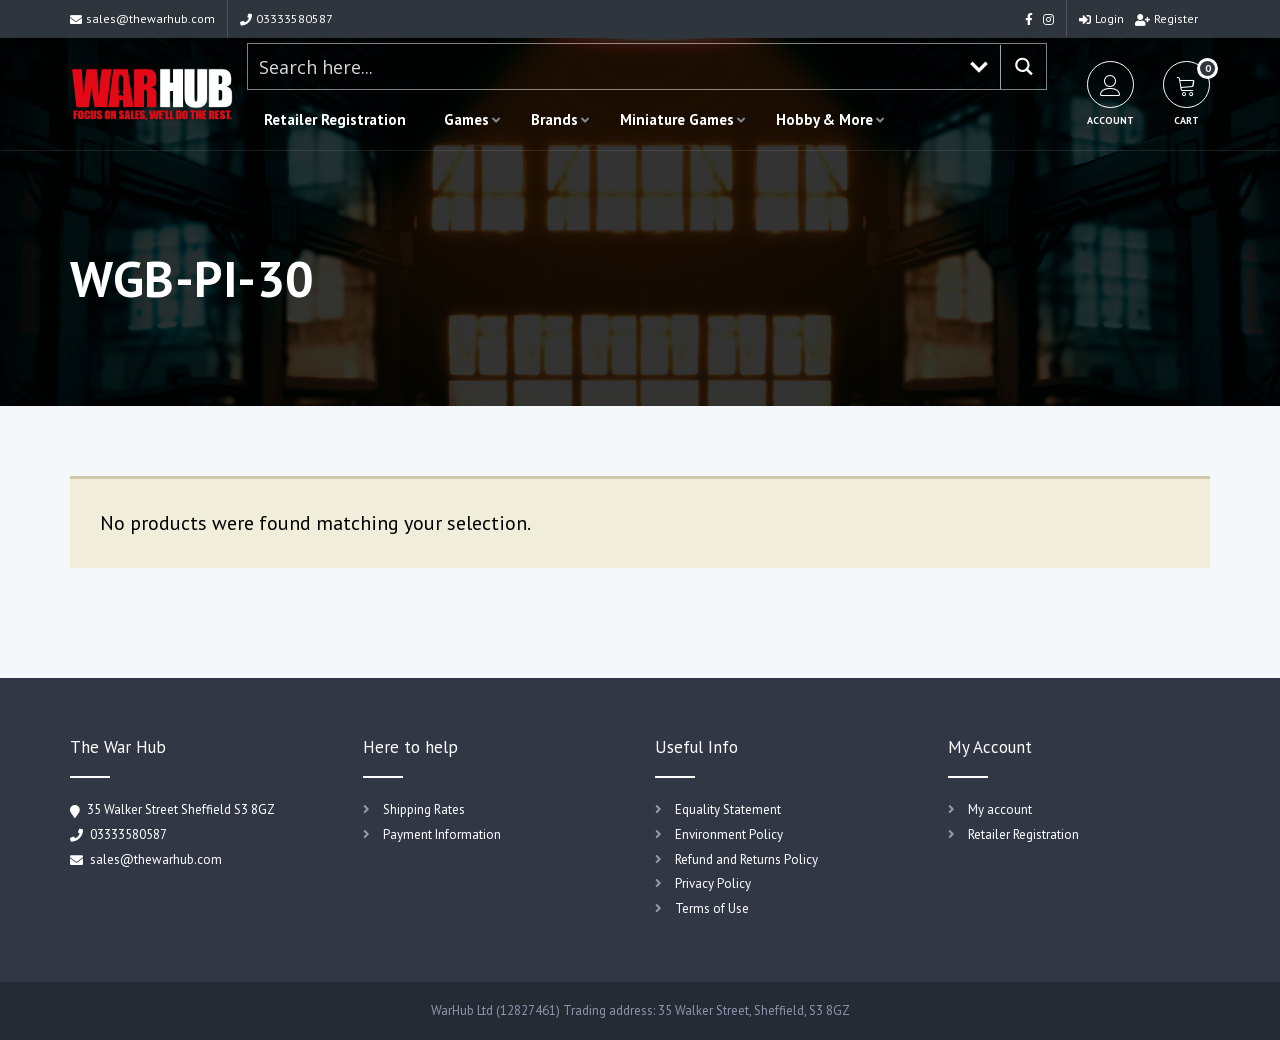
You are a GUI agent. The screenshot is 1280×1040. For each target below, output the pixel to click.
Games (466, 119)
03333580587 (286, 18)
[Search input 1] (603, 66)
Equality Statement (728, 809)
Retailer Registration (335, 119)
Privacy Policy (713, 883)
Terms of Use (712, 908)
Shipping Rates (424, 809)
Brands (554, 119)
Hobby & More (824, 119)
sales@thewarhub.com (142, 18)
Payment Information (442, 834)
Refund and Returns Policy (746, 859)
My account (1000, 809)
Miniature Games (677, 119)
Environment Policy (729, 834)
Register (1166, 18)
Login (1101, 18)
